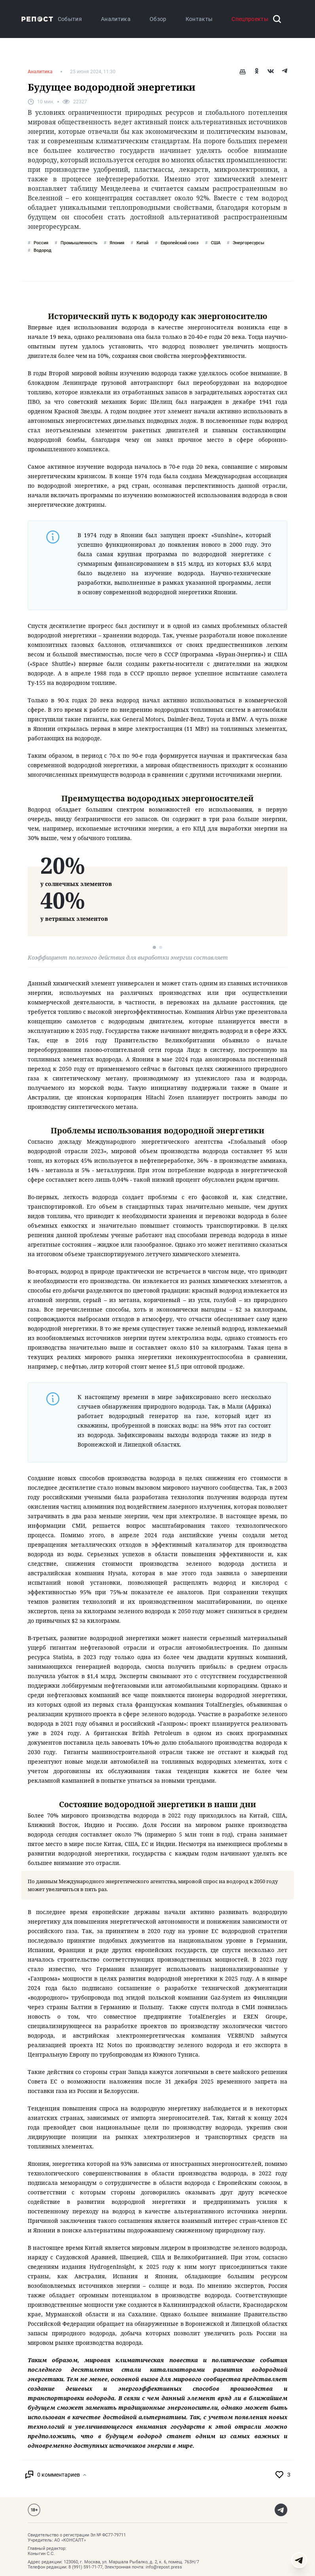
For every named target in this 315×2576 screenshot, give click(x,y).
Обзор (158, 19)
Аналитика (116, 19)
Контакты (199, 19)
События (70, 19)
